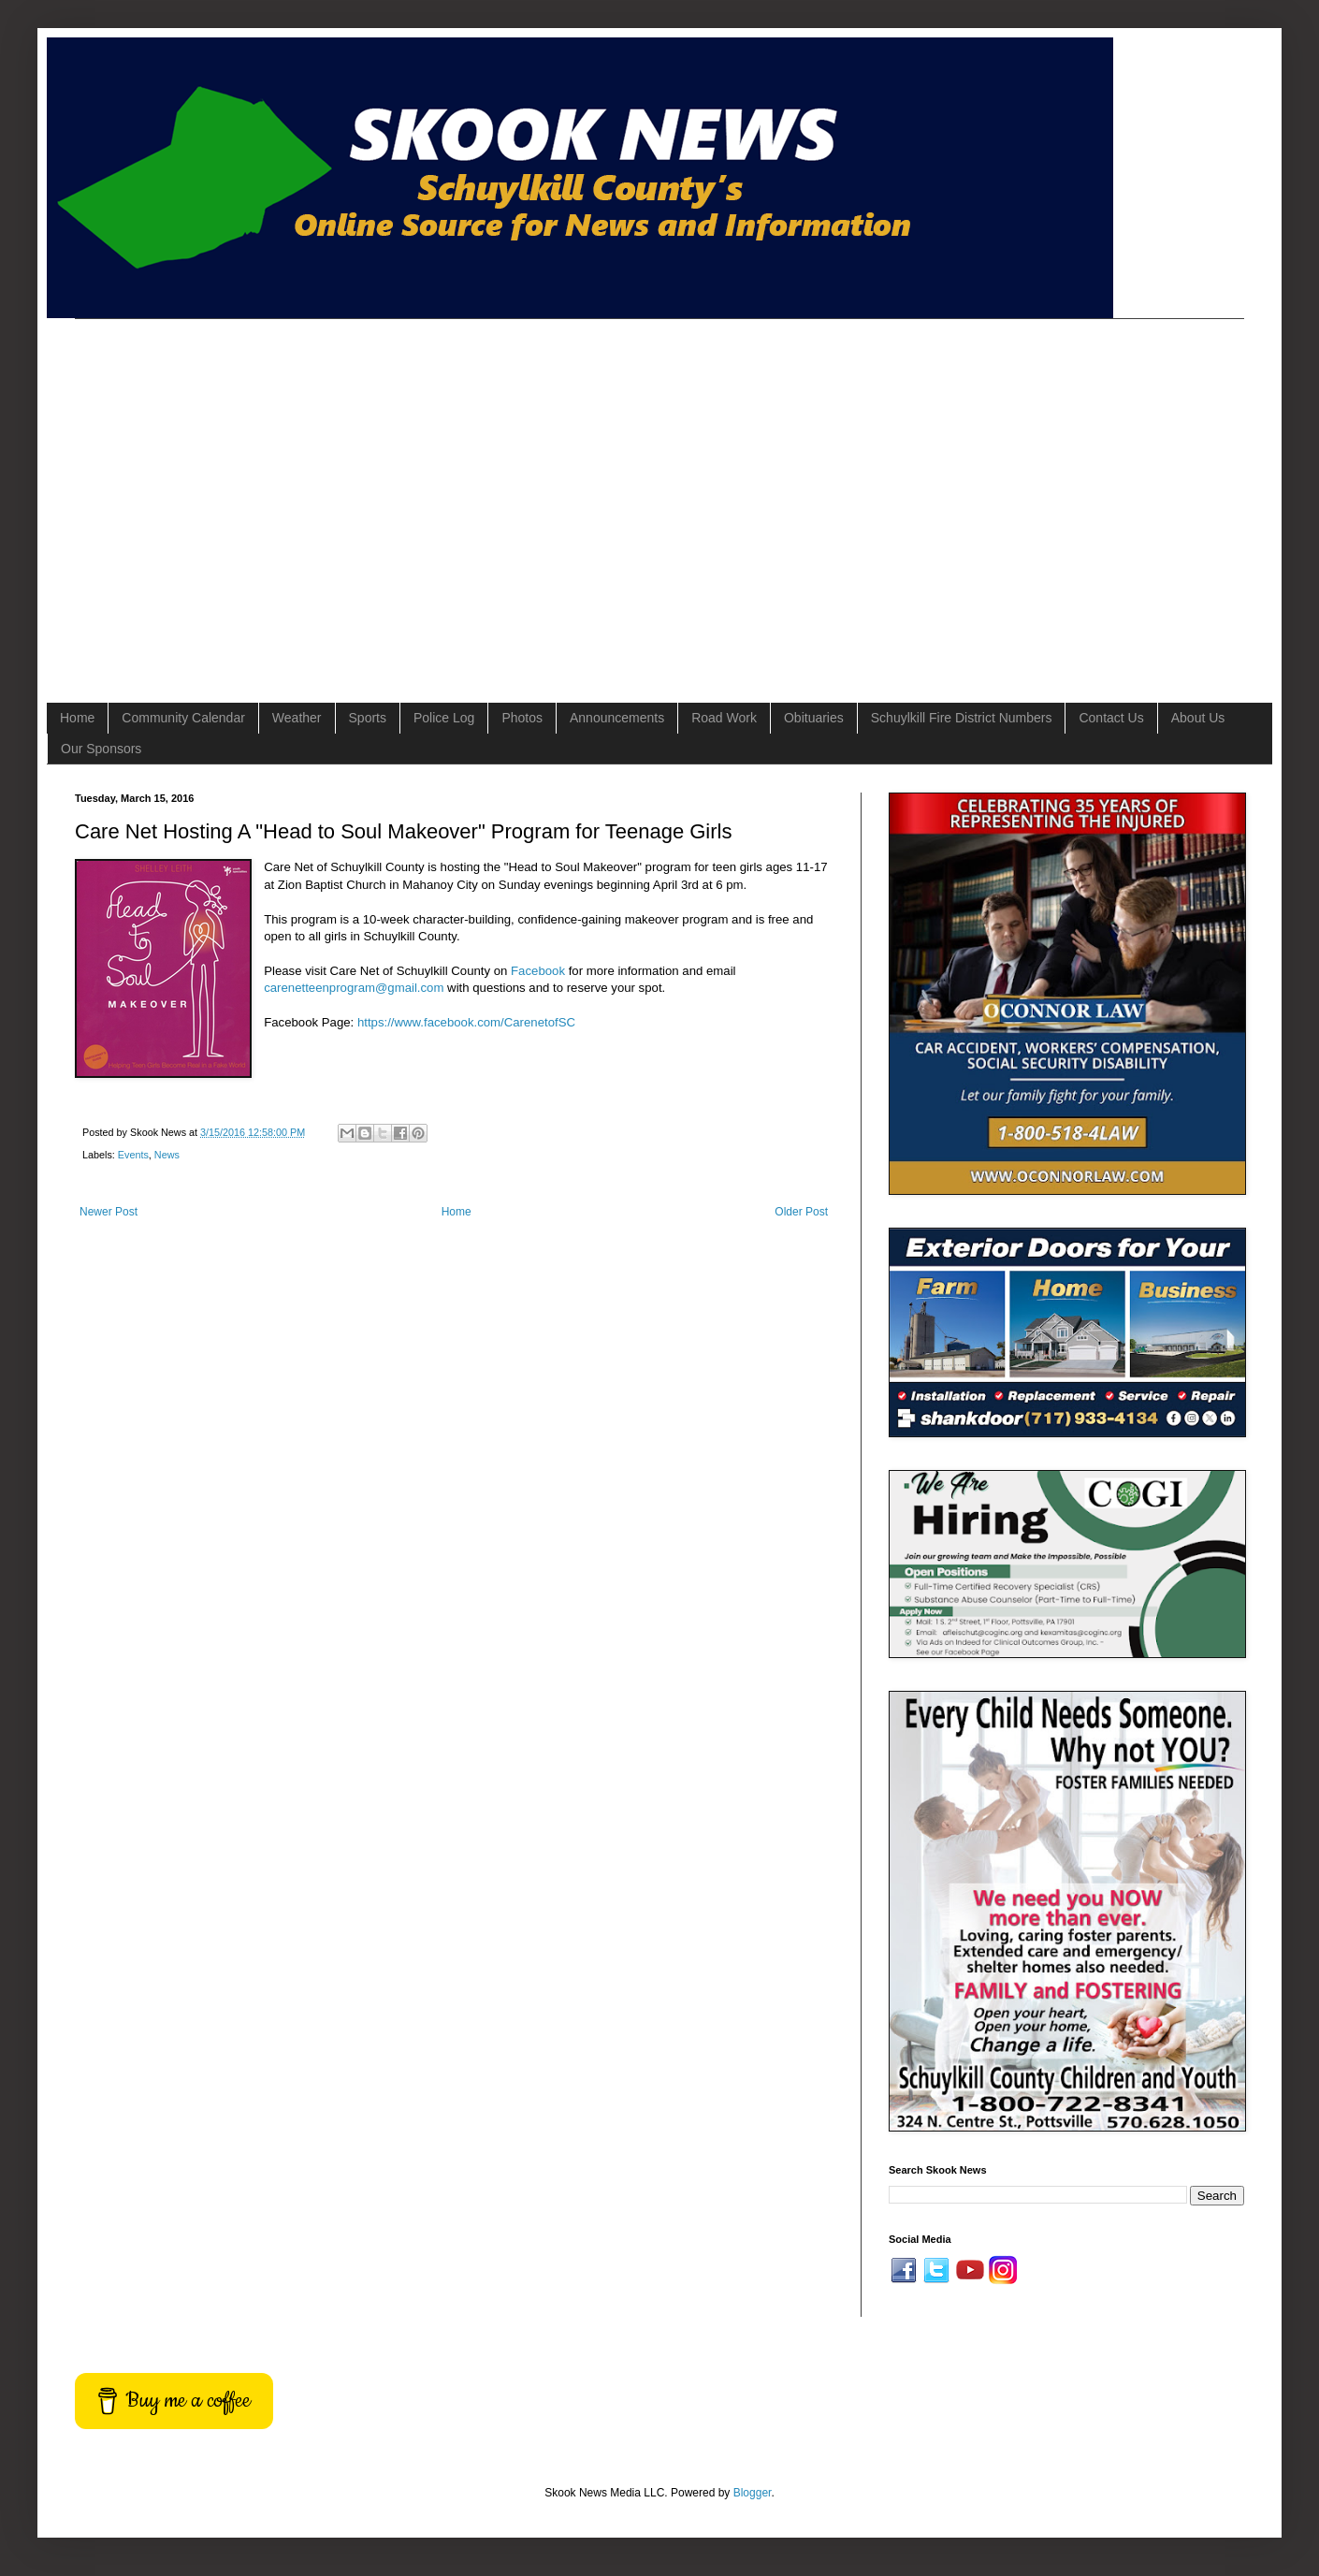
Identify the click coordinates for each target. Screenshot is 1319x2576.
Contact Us (1111, 717)
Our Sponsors (101, 748)
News (167, 1154)
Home (77, 717)
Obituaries (814, 717)
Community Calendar (183, 717)
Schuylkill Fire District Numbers (961, 717)
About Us (1198, 717)
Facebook (538, 971)
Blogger (752, 2492)
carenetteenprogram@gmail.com (353, 988)
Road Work (724, 717)
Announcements (617, 717)
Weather (297, 717)
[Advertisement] (175, 494)
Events (133, 1154)
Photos (522, 717)
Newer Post (109, 1211)
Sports (367, 717)
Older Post (801, 1211)
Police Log (443, 717)
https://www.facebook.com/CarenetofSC (466, 1022)
